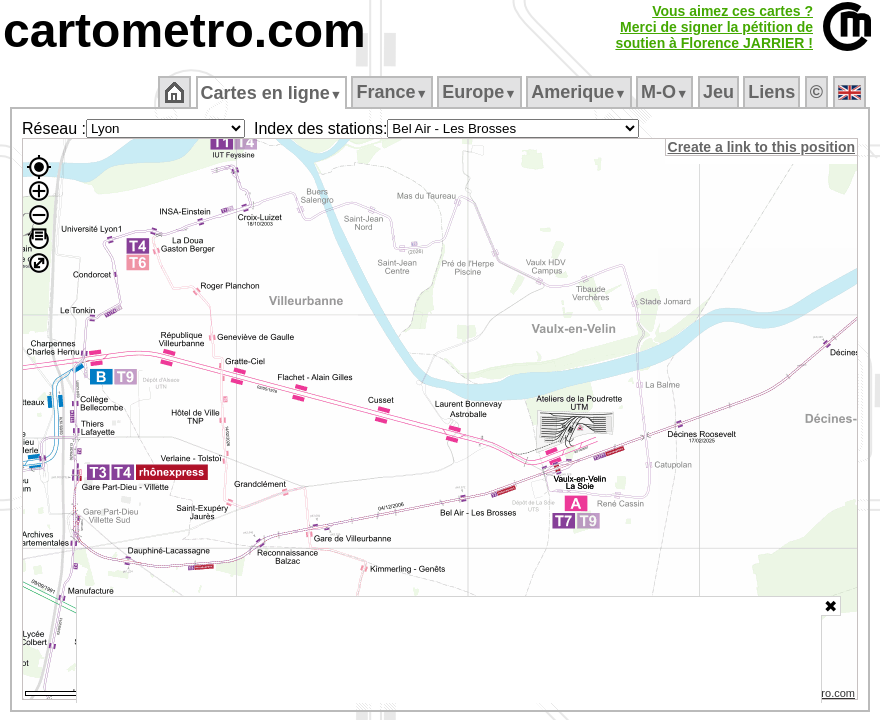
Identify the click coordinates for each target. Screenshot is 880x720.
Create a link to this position (762, 147)
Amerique (580, 92)
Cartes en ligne (272, 93)
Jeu (719, 92)
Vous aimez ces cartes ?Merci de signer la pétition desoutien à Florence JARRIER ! (714, 27)
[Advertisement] (449, 650)
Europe (481, 92)
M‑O (666, 92)
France (393, 92)
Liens (773, 92)
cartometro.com (184, 30)
